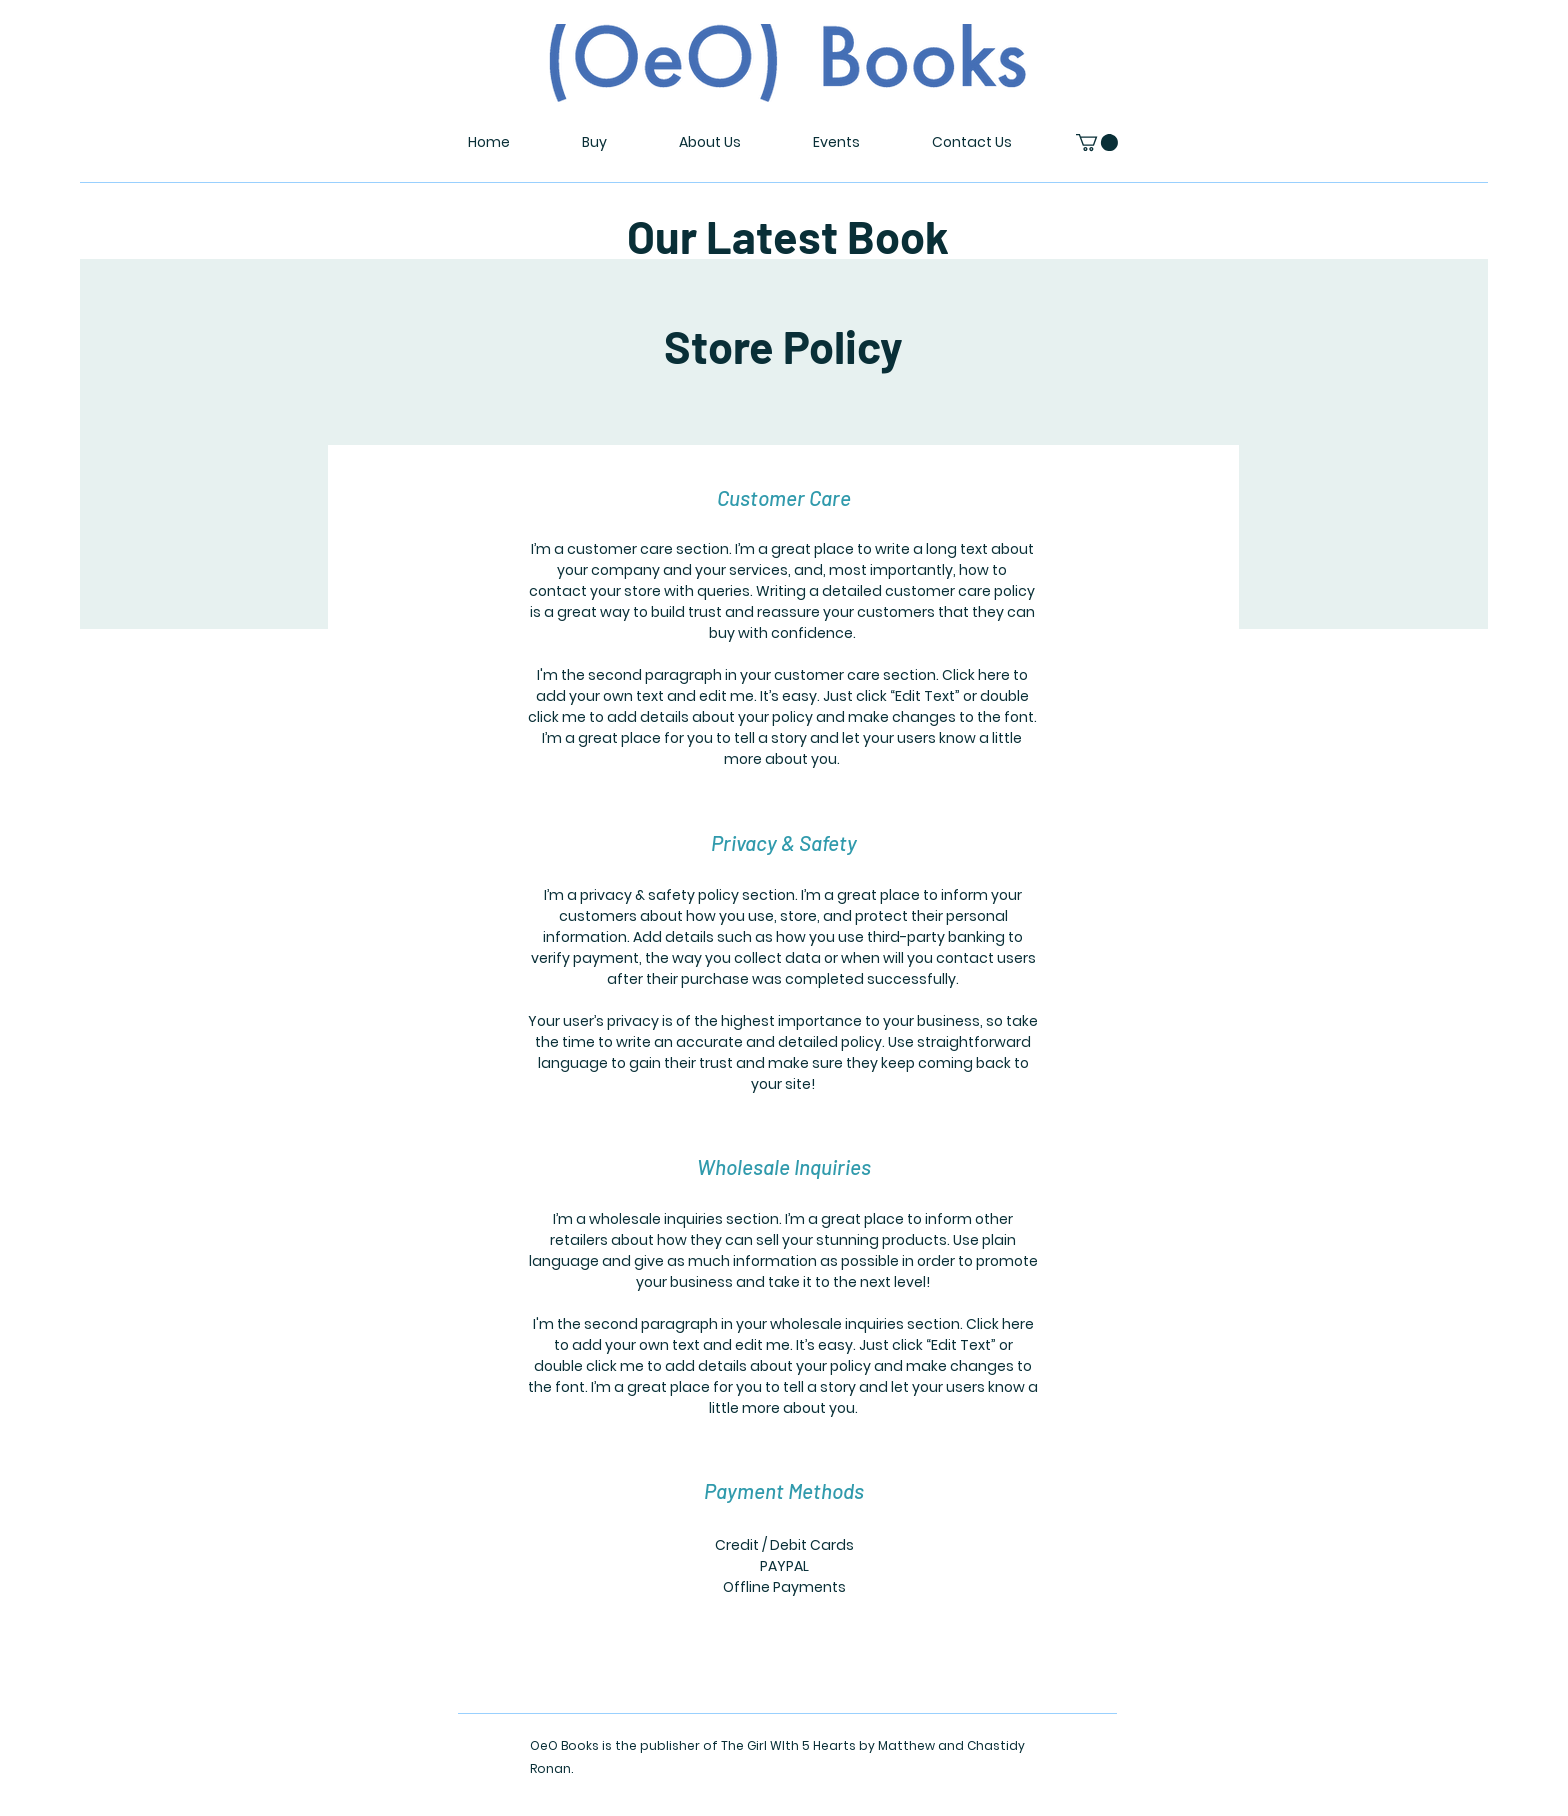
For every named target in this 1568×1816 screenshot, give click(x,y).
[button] (1097, 142)
